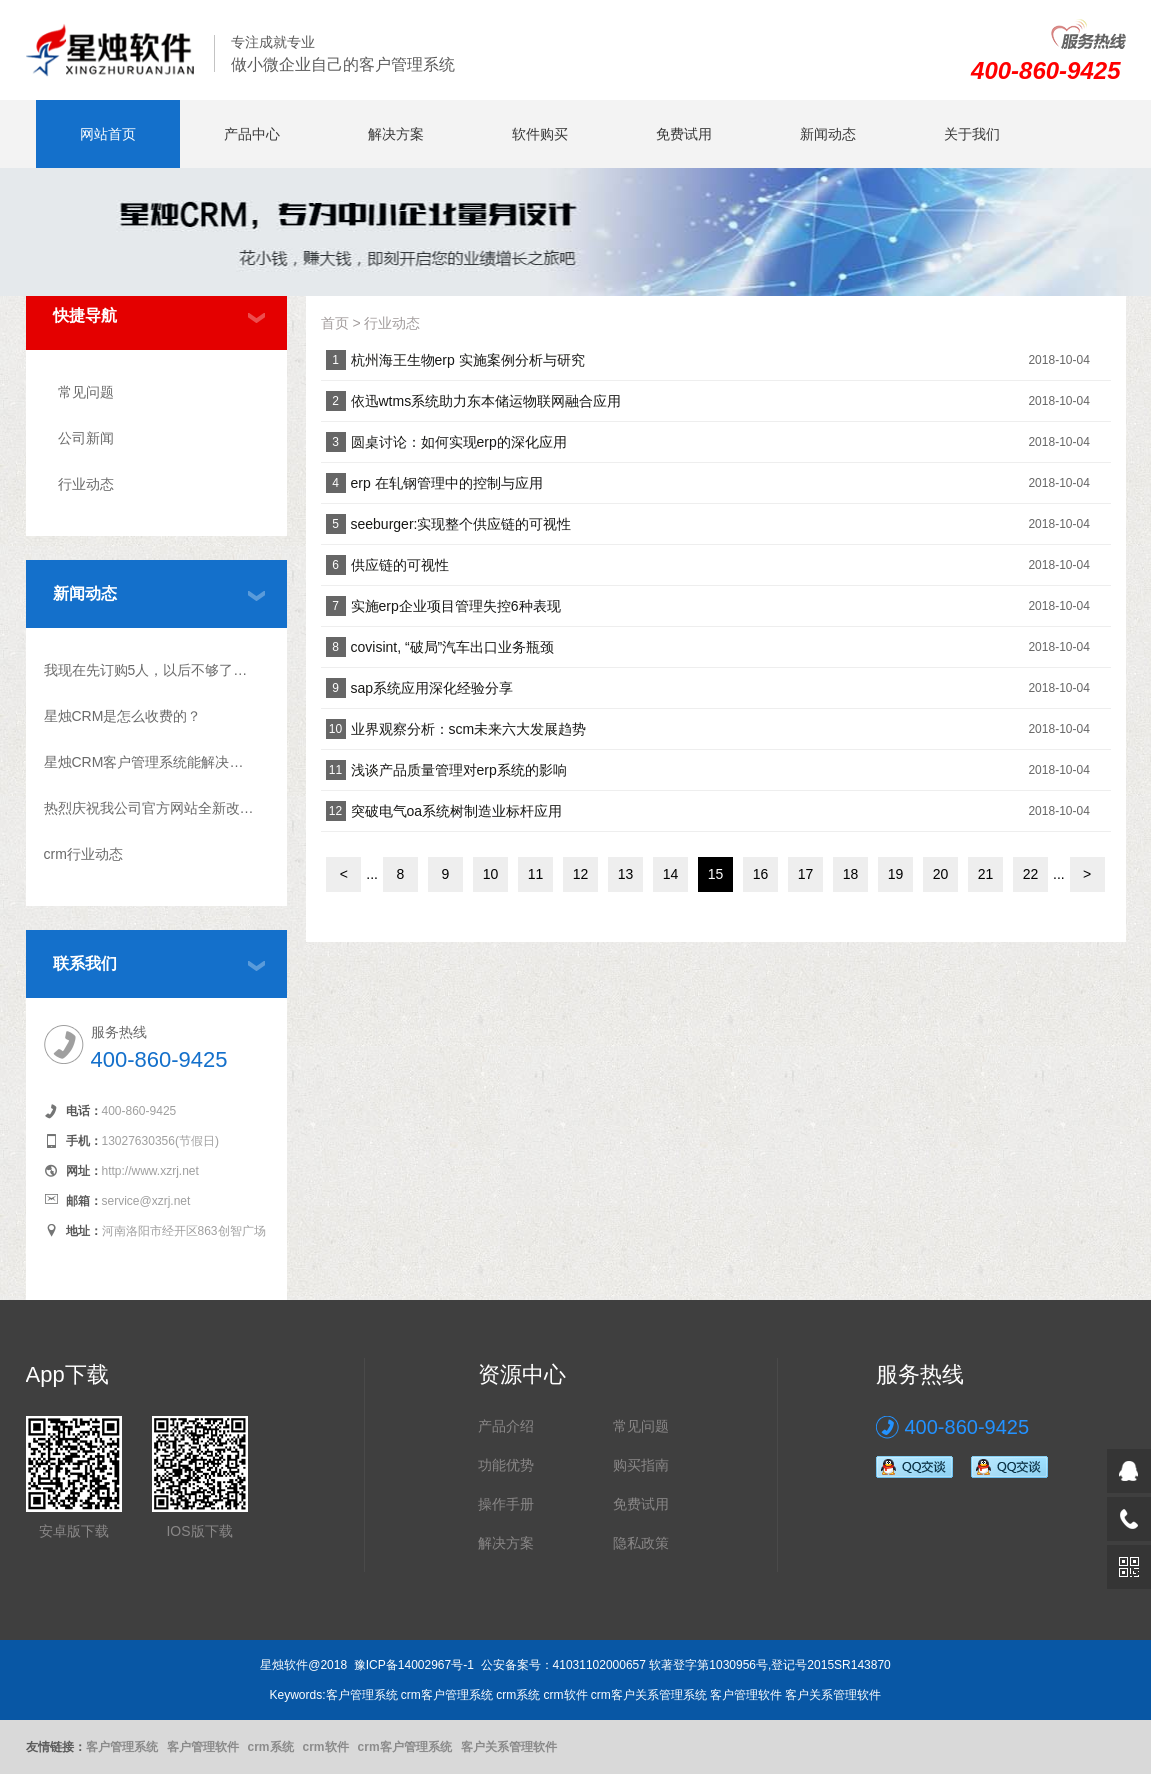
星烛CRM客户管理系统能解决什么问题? (149, 762)
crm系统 (271, 1747)
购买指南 (641, 1465)
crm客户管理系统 (405, 1747)
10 (491, 874)
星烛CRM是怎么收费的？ (123, 716)
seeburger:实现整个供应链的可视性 (461, 524)
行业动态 (86, 484)
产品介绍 (506, 1426)
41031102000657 (599, 1665)
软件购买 (540, 134)
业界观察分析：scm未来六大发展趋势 (469, 729)
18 (851, 874)
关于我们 (972, 134)
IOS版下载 (199, 1531)
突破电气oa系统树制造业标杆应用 (457, 811)
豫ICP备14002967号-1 (414, 1665)
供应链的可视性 (400, 565)
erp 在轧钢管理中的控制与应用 (447, 483)
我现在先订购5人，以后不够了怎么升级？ (149, 670)
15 (716, 874)
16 (761, 874)
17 (806, 874)
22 (1031, 874)
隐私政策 (641, 1543)
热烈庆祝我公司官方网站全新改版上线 (149, 808)
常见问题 (86, 392)
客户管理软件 (203, 1747)
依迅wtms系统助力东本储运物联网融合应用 (486, 401)
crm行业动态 (83, 854)
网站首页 (108, 134)
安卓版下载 (74, 1531)
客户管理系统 (122, 1747)
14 (671, 874)
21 (986, 874)
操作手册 (506, 1504)
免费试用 (684, 134)
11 (536, 874)
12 (581, 874)
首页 (335, 323)
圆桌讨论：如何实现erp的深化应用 (459, 442)
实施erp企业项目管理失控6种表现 (456, 606)
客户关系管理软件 (509, 1747)
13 (626, 874)
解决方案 (396, 134)
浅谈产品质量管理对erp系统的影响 (459, 770)
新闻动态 (828, 134)
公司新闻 (86, 438)
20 (941, 874)
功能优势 (506, 1465)
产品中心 (252, 134)
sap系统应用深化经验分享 (432, 688)
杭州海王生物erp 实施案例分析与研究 (468, 360)
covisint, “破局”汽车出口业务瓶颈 (453, 647)
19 (896, 874)
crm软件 (326, 1747)
